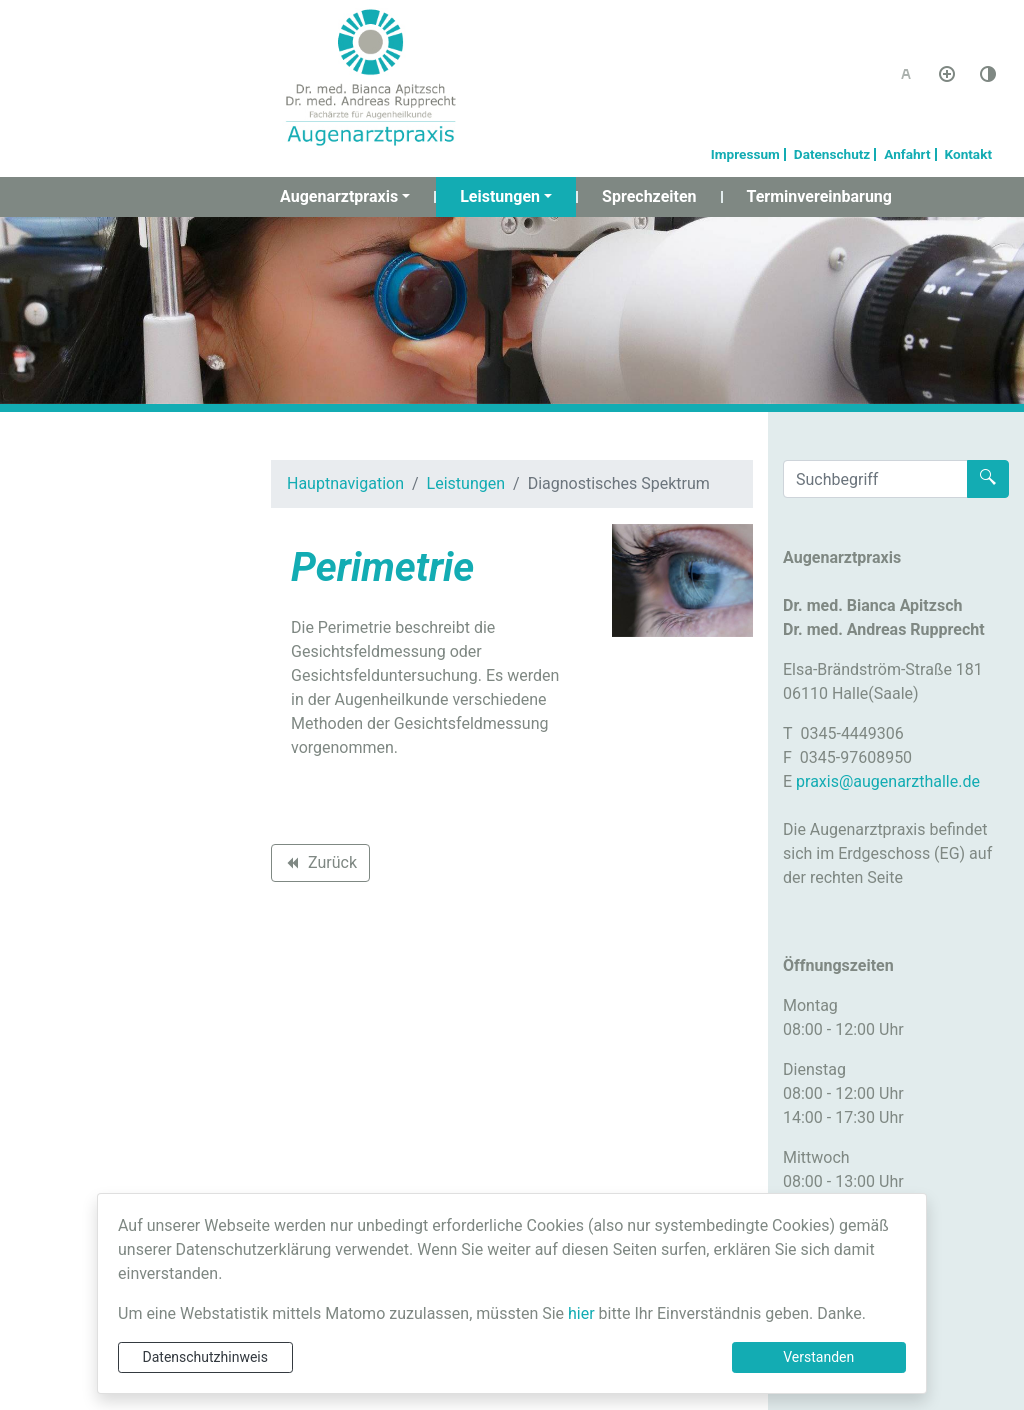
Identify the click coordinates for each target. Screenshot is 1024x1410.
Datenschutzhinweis (205, 1357)
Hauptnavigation (345, 483)
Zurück (320, 866)
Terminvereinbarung (819, 196)
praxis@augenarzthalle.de (888, 781)
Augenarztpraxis (339, 196)
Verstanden (818, 1357)
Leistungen (500, 196)
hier (581, 1313)
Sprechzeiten (649, 196)
